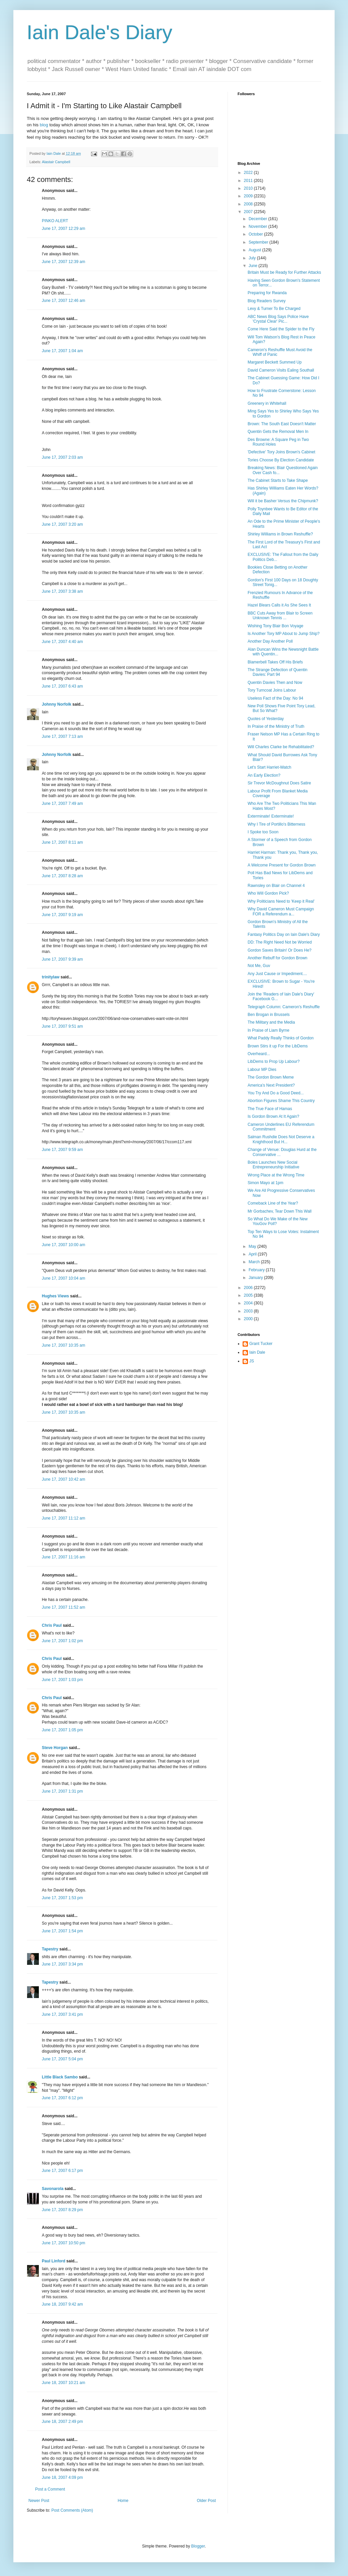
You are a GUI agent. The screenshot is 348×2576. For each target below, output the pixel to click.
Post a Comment (50, 2489)
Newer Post (38, 2500)
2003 (249, 1311)
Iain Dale (257, 1352)
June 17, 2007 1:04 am (62, 350)
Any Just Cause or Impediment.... (277, 973)
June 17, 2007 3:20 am (62, 524)
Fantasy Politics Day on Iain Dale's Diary (284, 934)
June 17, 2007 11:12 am (63, 1518)
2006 (249, 1287)
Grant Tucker (260, 1343)
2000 (249, 1318)
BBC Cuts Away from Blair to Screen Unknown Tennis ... (280, 615)
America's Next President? (271, 1085)
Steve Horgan (55, 1747)
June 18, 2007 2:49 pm (62, 2421)
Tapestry (50, 1949)
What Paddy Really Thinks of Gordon (281, 1038)
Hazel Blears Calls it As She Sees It (279, 605)
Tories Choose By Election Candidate (281, 460)
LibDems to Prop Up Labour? (273, 1061)
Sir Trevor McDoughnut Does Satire (279, 783)
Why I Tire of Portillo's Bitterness (276, 824)
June (253, 265)
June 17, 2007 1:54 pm (62, 1931)
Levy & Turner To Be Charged (274, 308)
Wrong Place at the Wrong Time (276, 1175)
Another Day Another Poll (270, 641)
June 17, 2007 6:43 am (62, 686)
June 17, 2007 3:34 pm (62, 1964)
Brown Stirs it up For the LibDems (278, 1046)
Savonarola (53, 2188)
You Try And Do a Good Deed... (276, 1093)
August (255, 250)
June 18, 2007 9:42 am (62, 2304)
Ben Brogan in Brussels (268, 1014)
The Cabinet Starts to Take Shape (278, 480)
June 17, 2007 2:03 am (62, 457)
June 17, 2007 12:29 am (63, 228)
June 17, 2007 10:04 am (63, 1278)
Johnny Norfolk (56, 704)
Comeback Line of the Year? (273, 1203)
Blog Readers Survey (266, 301)
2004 (249, 1303)
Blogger (198, 2546)
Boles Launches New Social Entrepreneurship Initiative (273, 1164)
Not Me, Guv (259, 965)
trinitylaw (51, 977)
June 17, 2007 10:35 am (63, 1345)
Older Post (206, 2500)
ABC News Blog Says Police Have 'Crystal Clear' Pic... (278, 319)
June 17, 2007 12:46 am (63, 300)
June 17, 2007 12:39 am (63, 261)
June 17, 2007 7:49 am (62, 803)
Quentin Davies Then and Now (275, 682)
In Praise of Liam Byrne (268, 1030)
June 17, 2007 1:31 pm (62, 1791)
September (259, 242)
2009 (249, 196)
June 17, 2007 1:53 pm (62, 1897)
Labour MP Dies (262, 1069)
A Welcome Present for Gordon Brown (282, 865)
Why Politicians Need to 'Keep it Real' (281, 901)
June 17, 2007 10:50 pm (63, 2243)
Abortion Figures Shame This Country (281, 1100)
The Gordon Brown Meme (271, 1077)
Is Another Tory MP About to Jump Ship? (284, 633)
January (256, 1277)
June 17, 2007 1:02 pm (62, 1640)
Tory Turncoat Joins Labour (272, 690)
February (257, 1270)
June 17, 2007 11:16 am (63, 1557)
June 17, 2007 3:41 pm (62, 2014)
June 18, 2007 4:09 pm (62, 2477)
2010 (249, 188)
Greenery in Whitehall (267, 403)
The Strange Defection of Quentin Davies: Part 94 (278, 672)
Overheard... (259, 1053)
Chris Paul (52, 1625)
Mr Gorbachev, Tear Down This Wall (280, 1211)
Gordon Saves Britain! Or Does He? (280, 950)
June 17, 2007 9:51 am (62, 1026)
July (253, 258)
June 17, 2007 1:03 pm (62, 1679)
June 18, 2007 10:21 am (63, 2382)
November (258, 226)
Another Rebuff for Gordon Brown (278, 958)
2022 (249, 172)
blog (44, 124)
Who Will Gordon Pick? (268, 893)
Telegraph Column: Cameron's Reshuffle (284, 1007)
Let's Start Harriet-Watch (269, 767)
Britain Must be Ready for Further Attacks (284, 272)
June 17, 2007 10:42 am (63, 1479)
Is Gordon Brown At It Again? (273, 1116)
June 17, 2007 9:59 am (62, 1149)
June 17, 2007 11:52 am (63, 1607)
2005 (249, 1295)
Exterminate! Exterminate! (271, 816)
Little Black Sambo (60, 2077)
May (253, 1246)
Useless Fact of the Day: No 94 (275, 698)
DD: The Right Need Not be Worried (280, 942)
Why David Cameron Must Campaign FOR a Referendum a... (281, 911)
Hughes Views (55, 1296)
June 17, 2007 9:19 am (62, 914)
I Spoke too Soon (263, 832)
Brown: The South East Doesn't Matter (282, 424)
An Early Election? (264, 775)
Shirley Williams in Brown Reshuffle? (280, 534)
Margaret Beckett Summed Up (274, 362)
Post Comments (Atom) (72, 2510)
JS (251, 1361)
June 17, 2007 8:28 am (62, 876)
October (256, 234)
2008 (249, 204)
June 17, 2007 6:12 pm (62, 2098)
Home (123, 2500)
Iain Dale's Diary (99, 32)
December (258, 218)
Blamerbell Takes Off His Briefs (275, 662)
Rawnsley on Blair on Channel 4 (276, 885)
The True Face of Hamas (270, 1108)
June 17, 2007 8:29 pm (62, 2209)
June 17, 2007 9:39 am (62, 959)
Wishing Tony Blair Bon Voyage (275, 626)
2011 (249, 180)
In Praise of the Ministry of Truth (276, 726)
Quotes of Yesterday (266, 718)
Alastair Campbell (56, 162)
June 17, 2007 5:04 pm (62, 2059)
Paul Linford (53, 2261)
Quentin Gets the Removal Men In (278, 431)
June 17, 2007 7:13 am (62, 736)
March (255, 1262)
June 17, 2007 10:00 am (63, 1244)
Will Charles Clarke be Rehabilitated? (281, 747)
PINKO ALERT (55, 220)
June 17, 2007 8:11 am (62, 842)
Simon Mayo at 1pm (265, 1182)
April (253, 1254)
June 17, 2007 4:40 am (62, 641)
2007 (249, 211)
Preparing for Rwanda (267, 293)
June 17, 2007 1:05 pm (62, 1730)
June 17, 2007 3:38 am (62, 591)
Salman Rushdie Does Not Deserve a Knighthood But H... (281, 1139)
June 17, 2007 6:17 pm (62, 2170)
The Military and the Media (271, 1022)
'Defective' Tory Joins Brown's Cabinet (281, 452)
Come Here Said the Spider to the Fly (281, 329)
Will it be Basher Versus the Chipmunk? (283, 501)
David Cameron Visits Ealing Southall (281, 370)
